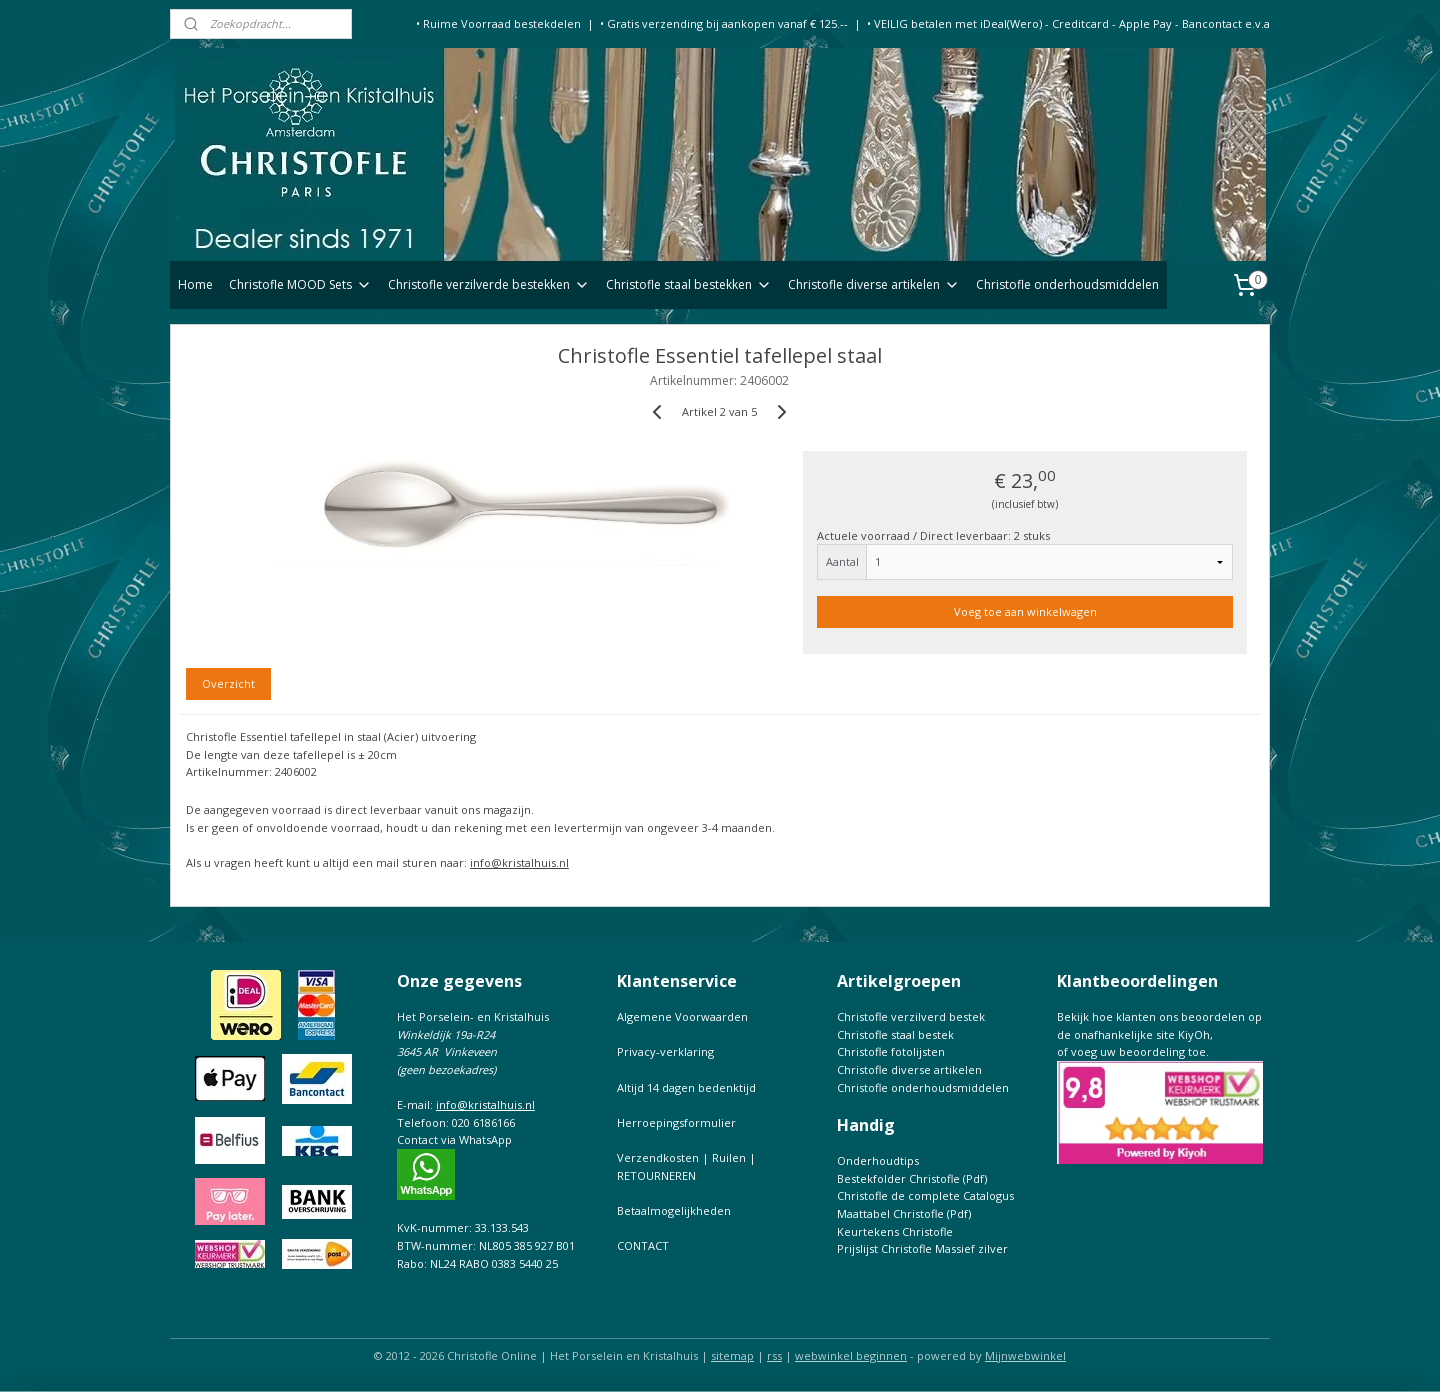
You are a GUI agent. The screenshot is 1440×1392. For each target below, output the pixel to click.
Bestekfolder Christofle (898, 1178)
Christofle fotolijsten (891, 1051)
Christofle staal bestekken (689, 284)
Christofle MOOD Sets (300, 284)
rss (774, 1355)
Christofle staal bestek (895, 1034)
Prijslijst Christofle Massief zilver (922, 1248)
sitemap (732, 1355)
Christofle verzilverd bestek (911, 1016)
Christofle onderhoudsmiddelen (1067, 284)
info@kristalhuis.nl (519, 862)
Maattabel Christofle (890, 1213)
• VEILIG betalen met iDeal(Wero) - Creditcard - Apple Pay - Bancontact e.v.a (1068, 23)
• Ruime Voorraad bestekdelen (498, 23)
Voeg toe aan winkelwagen (1025, 611)
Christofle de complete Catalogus (925, 1195)
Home (195, 284)
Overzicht (228, 683)
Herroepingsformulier (676, 1122)
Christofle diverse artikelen (874, 284)
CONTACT (643, 1245)
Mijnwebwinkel (1025, 1355)
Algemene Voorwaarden (682, 1016)
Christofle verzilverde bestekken (489, 284)
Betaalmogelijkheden (674, 1210)
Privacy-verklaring (665, 1051)
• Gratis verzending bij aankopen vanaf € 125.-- (724, 23)
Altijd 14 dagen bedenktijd (686, 1087)
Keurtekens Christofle (895, 1231)
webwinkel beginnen (851, 1355)
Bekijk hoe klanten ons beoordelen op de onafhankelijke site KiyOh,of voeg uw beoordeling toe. (1159, 1034)
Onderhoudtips (878, 1160)
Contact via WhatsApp (454, 1139)
